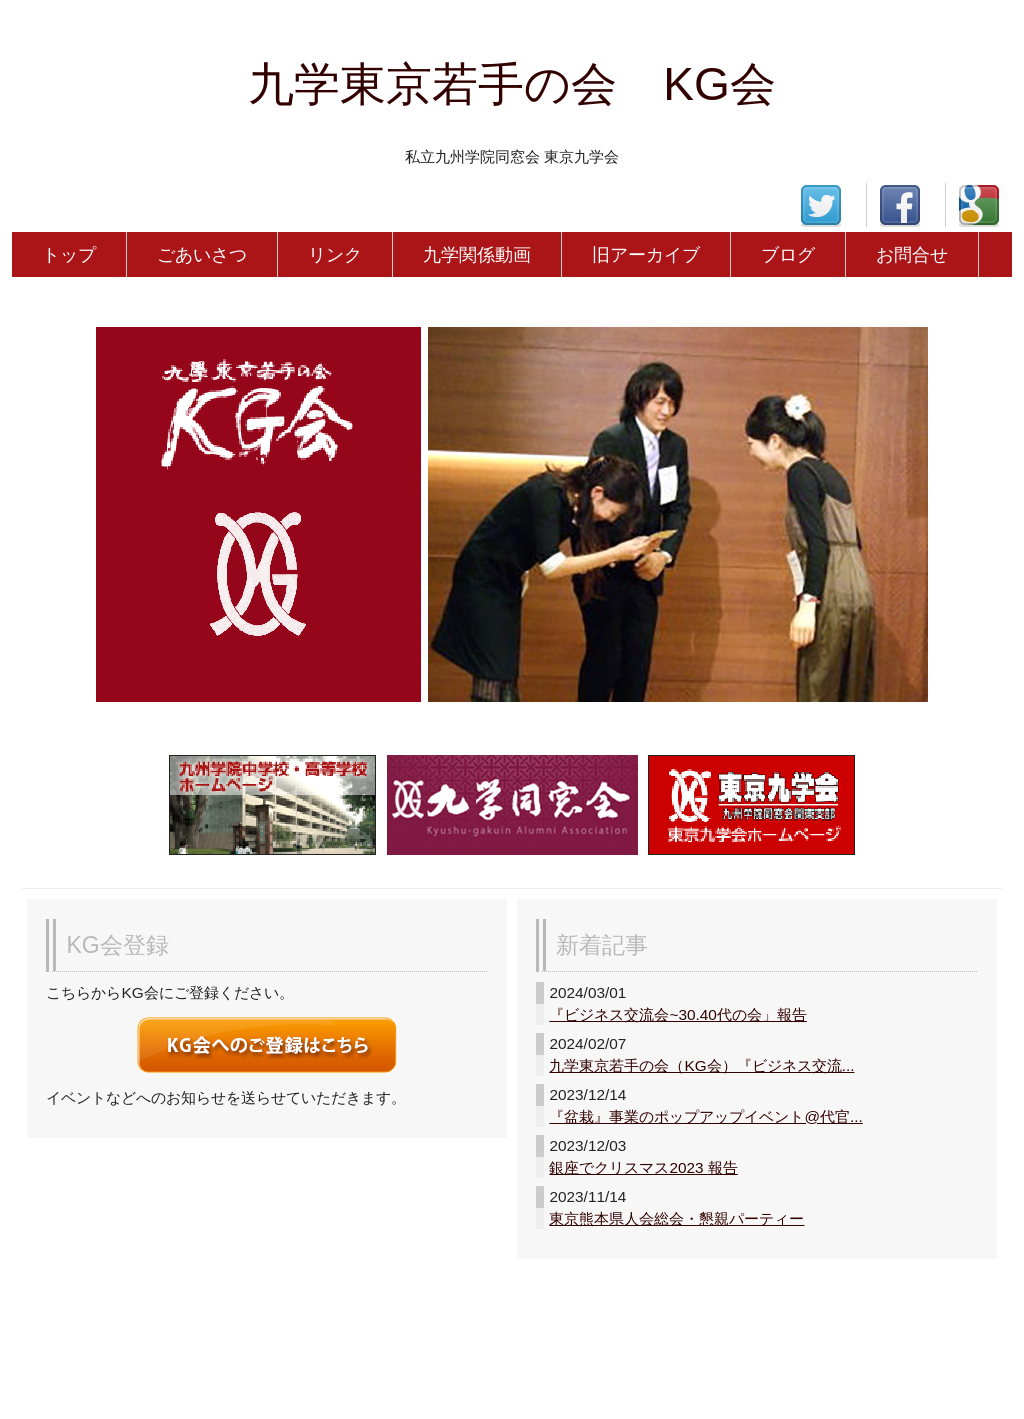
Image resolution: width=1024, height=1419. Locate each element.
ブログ (788, 254)
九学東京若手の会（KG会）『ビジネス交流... (701, 1065)
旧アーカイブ (646, 254)
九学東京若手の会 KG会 (512, 84)
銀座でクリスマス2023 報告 (643, 1167)
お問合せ (912, 254)
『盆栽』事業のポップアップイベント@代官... (705, 1116)
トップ (69, 254)
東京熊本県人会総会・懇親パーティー (676, 1218)
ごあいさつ (202, 254)
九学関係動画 (477, 254)
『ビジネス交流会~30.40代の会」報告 (677, 1014)
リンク (335, 254)
